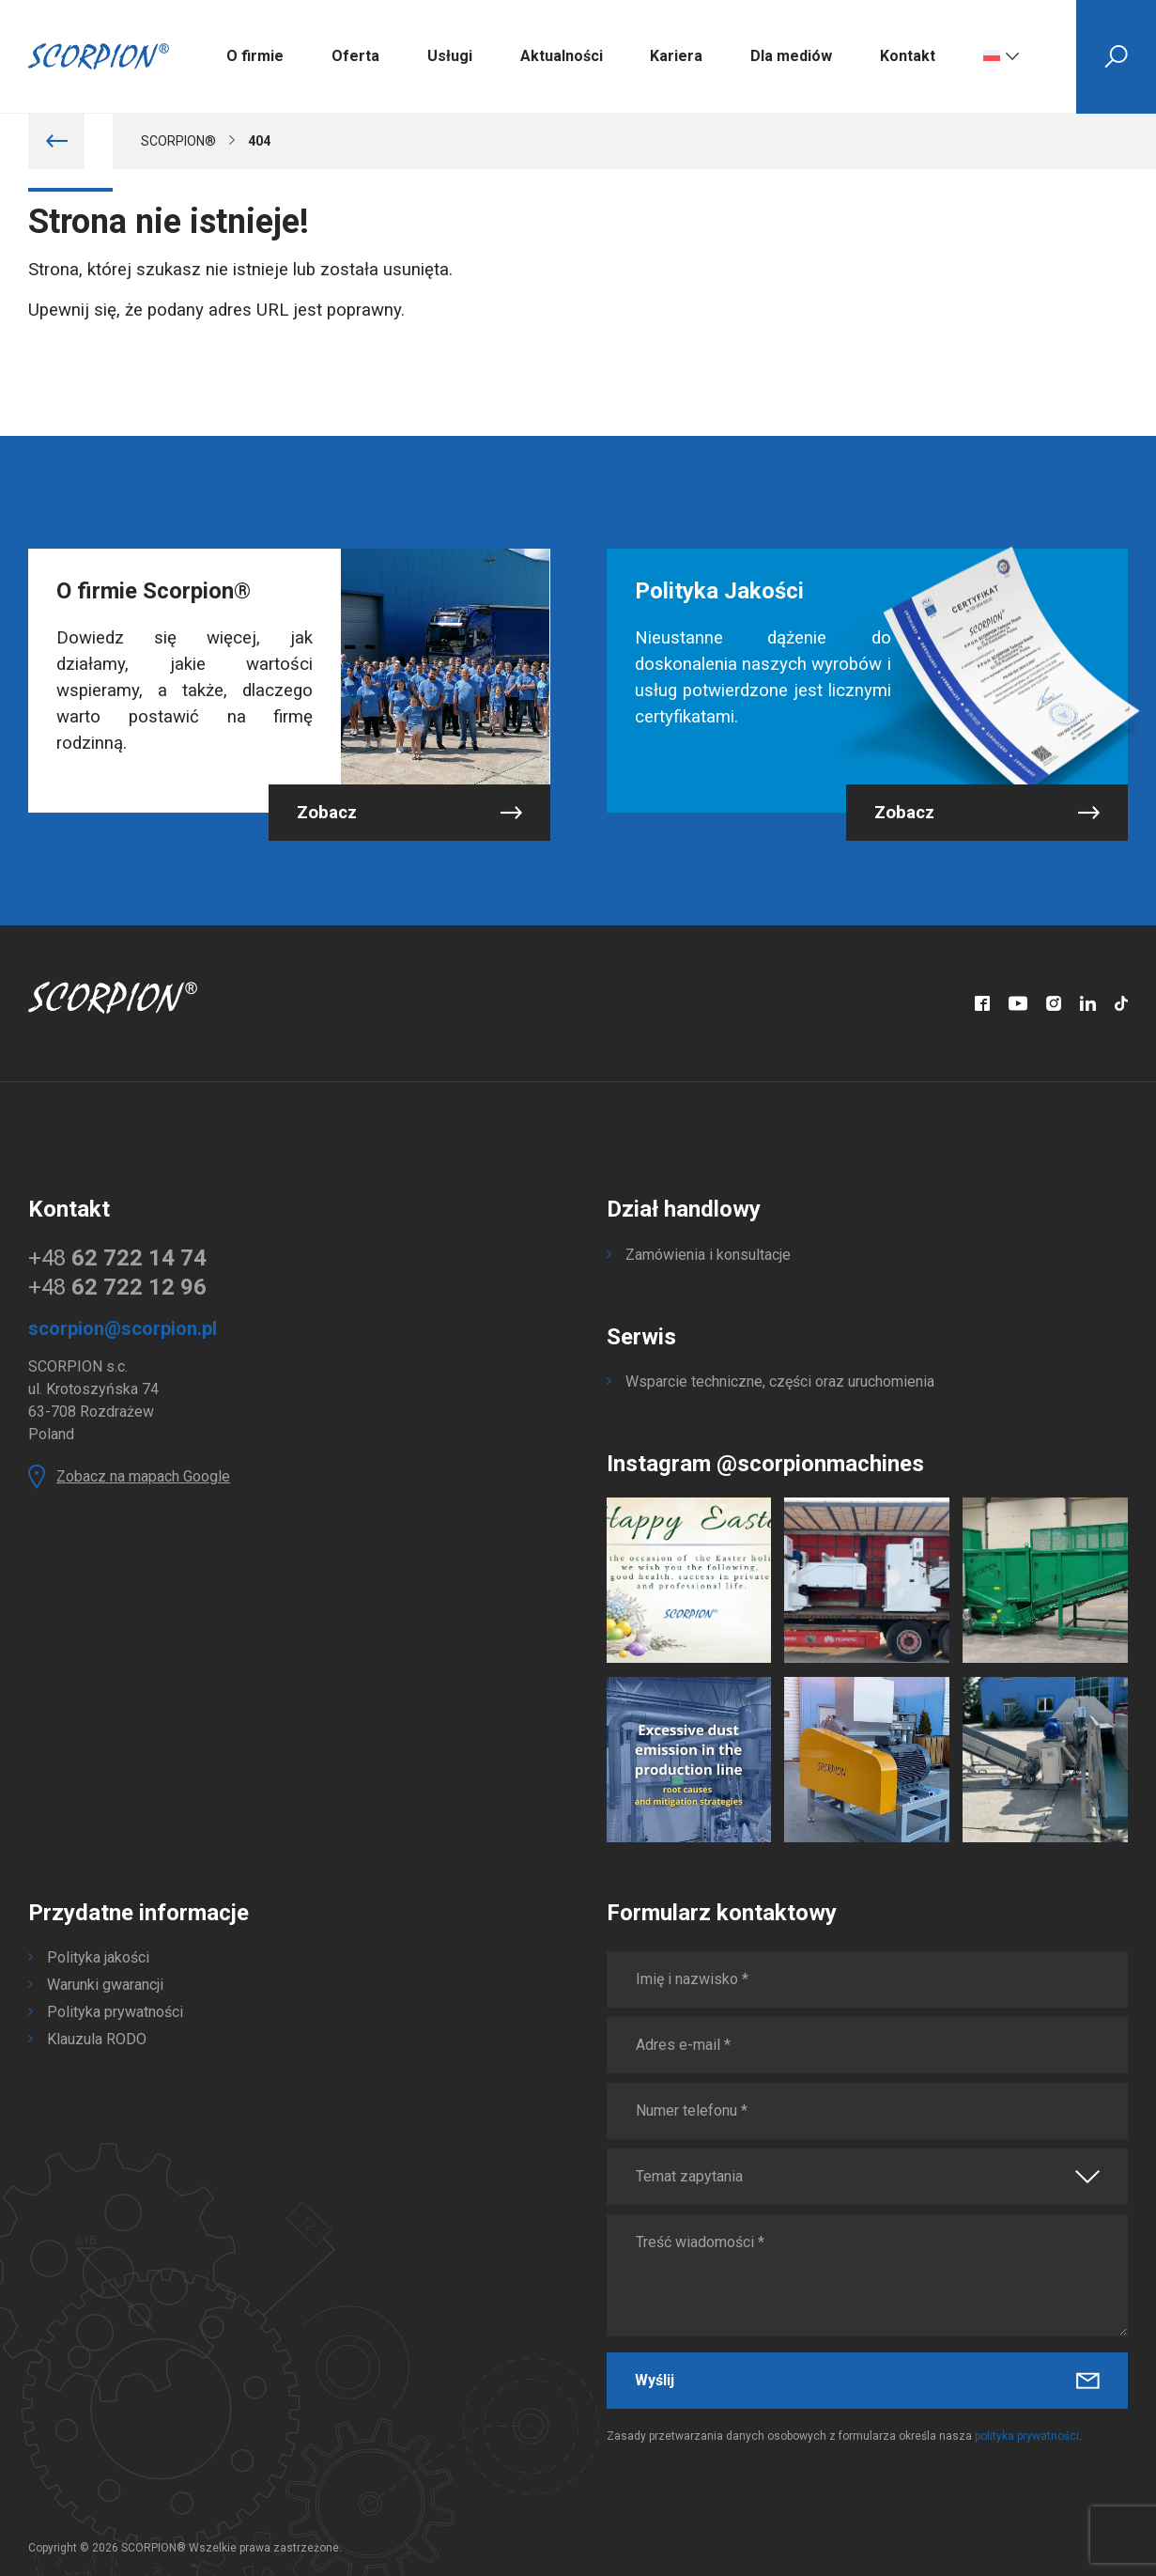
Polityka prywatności (115, 2012)
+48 (117, 1258)
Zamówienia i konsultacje (708, 1255)
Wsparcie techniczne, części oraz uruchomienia (779, 1381)
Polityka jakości (98, 1957)
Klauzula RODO (96, 2039)
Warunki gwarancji (105, 1985)
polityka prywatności (1027, 2436)
